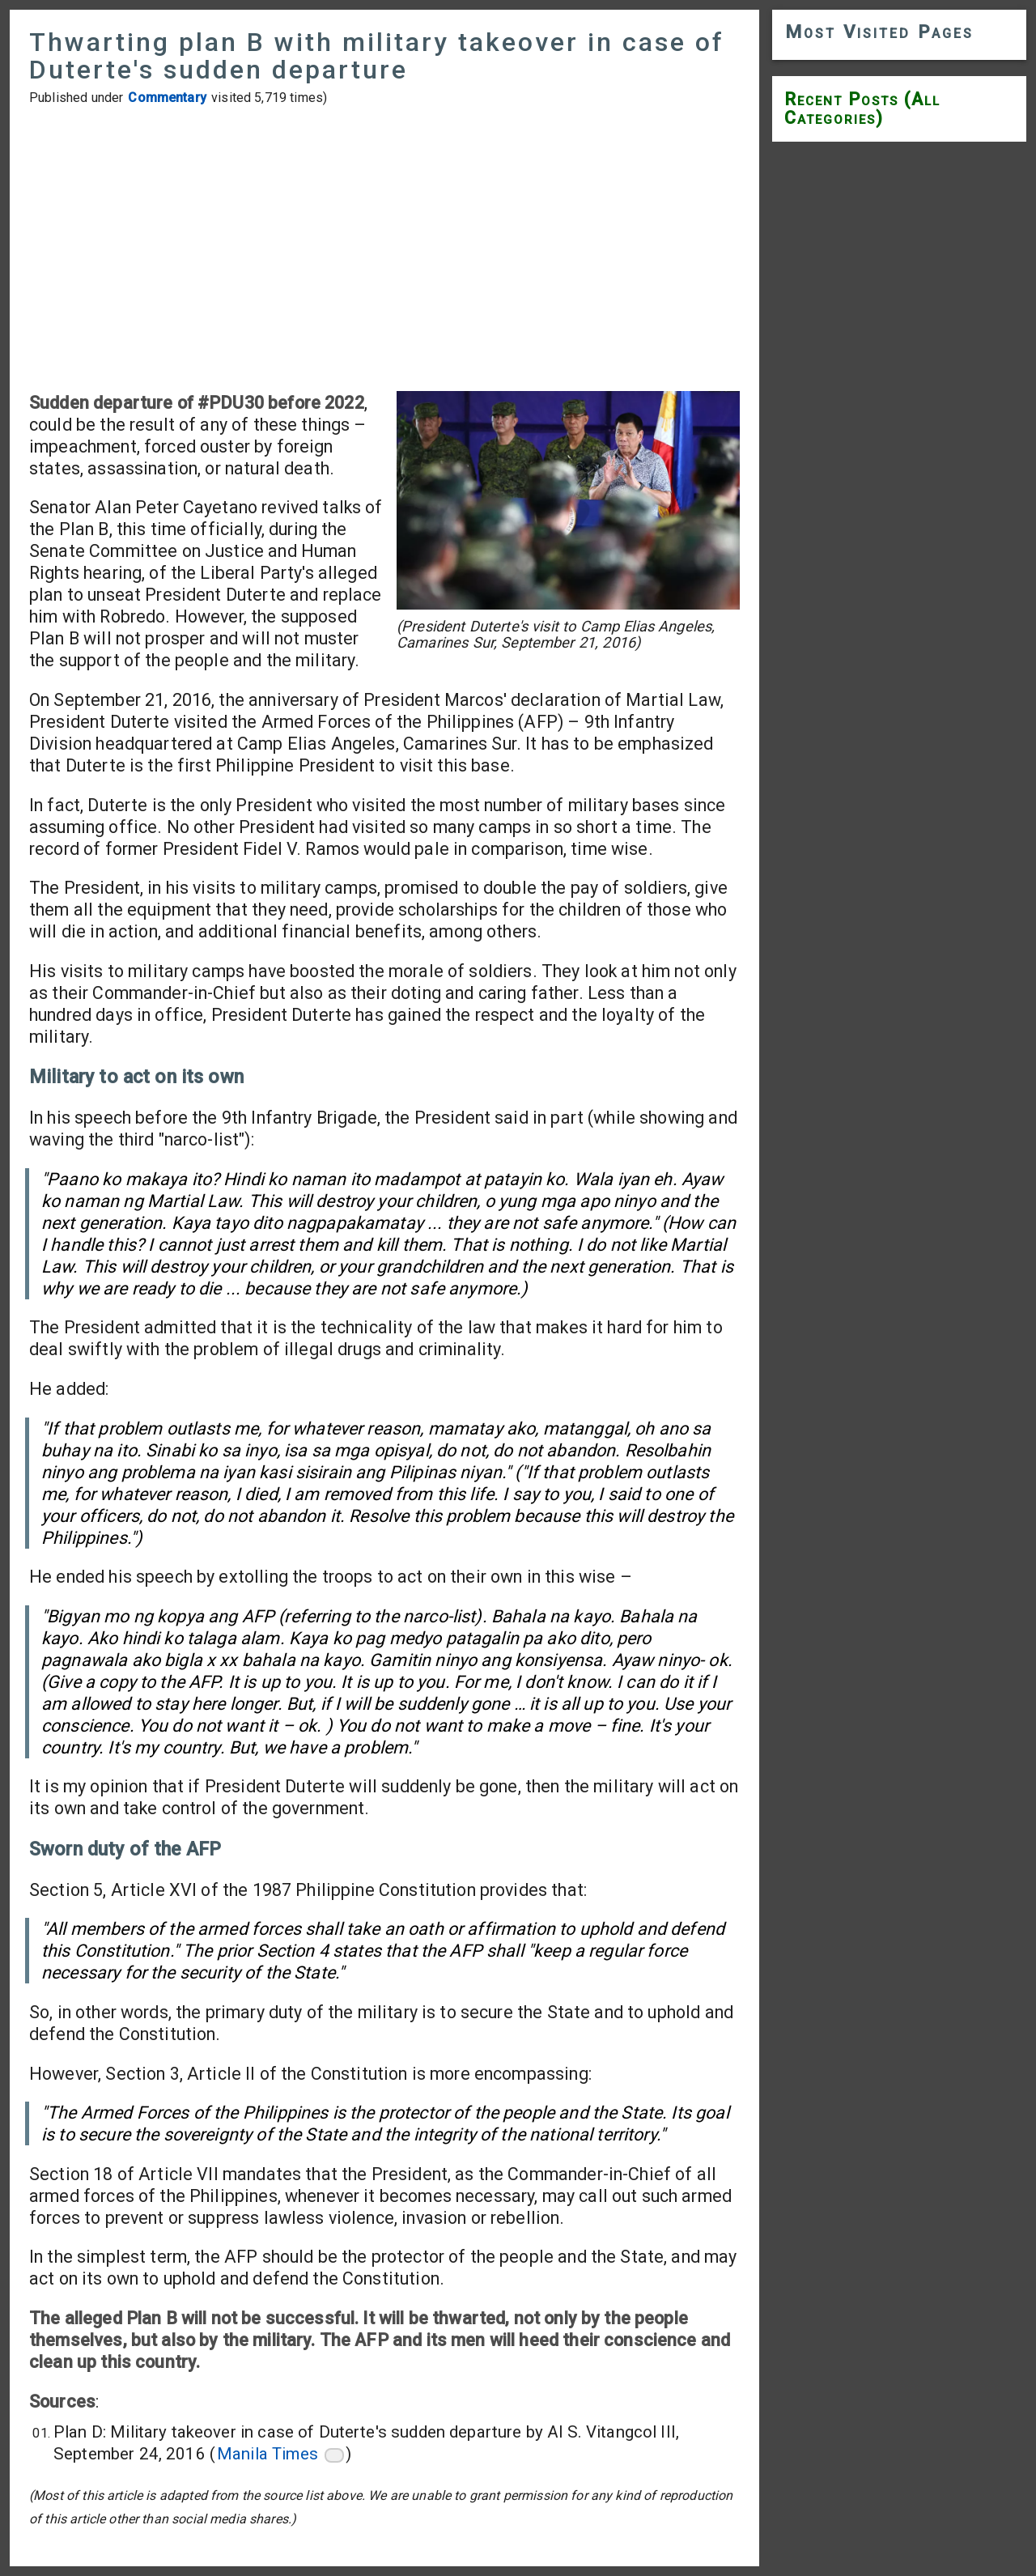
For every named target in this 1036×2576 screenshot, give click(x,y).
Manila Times (267, 2453)
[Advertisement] (384, 248)
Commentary (167, 97)
